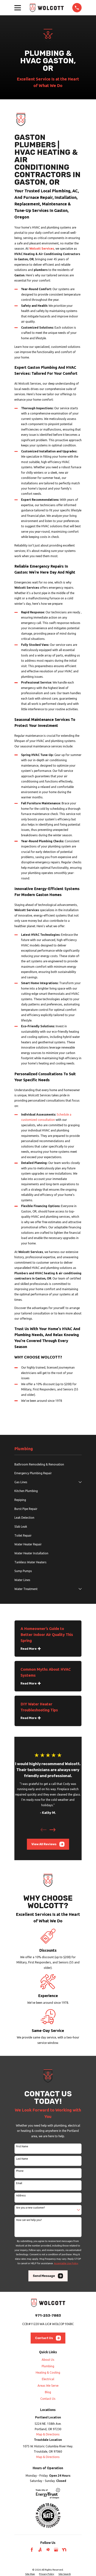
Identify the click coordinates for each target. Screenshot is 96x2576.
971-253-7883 (48, 2315)
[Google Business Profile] (56, 2550)
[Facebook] (32, 2550)
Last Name (22, 2158)
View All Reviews (47, 1844)
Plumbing (48, 2366)
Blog (48, 2392)
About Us (48, 2359)
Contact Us (48, 2338)
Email (19, 2183)
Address (21, 2195)
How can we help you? (29, 2219)
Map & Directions (48, 2434)
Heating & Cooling (48, 2372)
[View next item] (52, 1830)
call (38, 623)
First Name (22, 2146)
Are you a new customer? (30, 2207)
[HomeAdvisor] (48, 2550)
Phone (20, 2170)
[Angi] (40, 2550)
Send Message (48, 2275)
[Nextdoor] (64, 2550)
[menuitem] (48, 1464)
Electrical (48, 2379)
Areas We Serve (48, 2385)
